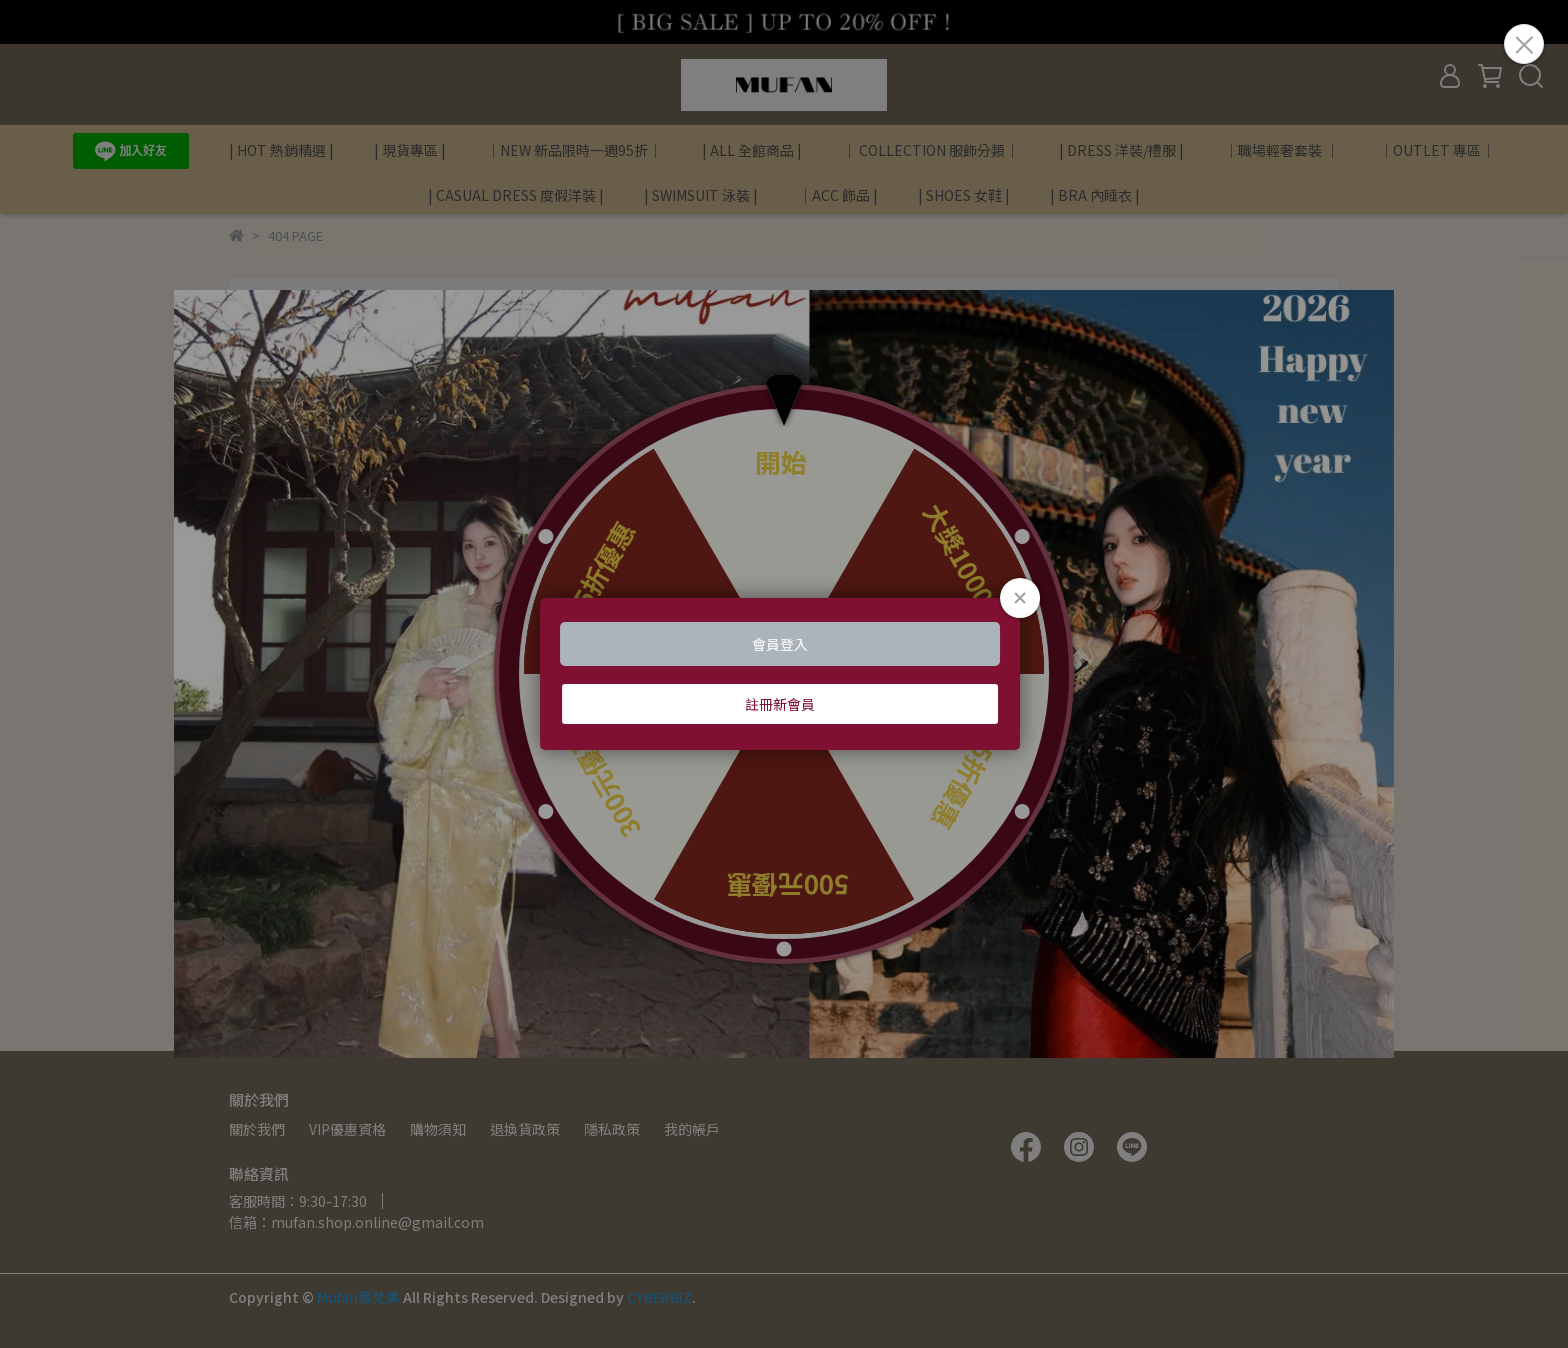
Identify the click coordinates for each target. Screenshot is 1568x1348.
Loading (784, 674)
